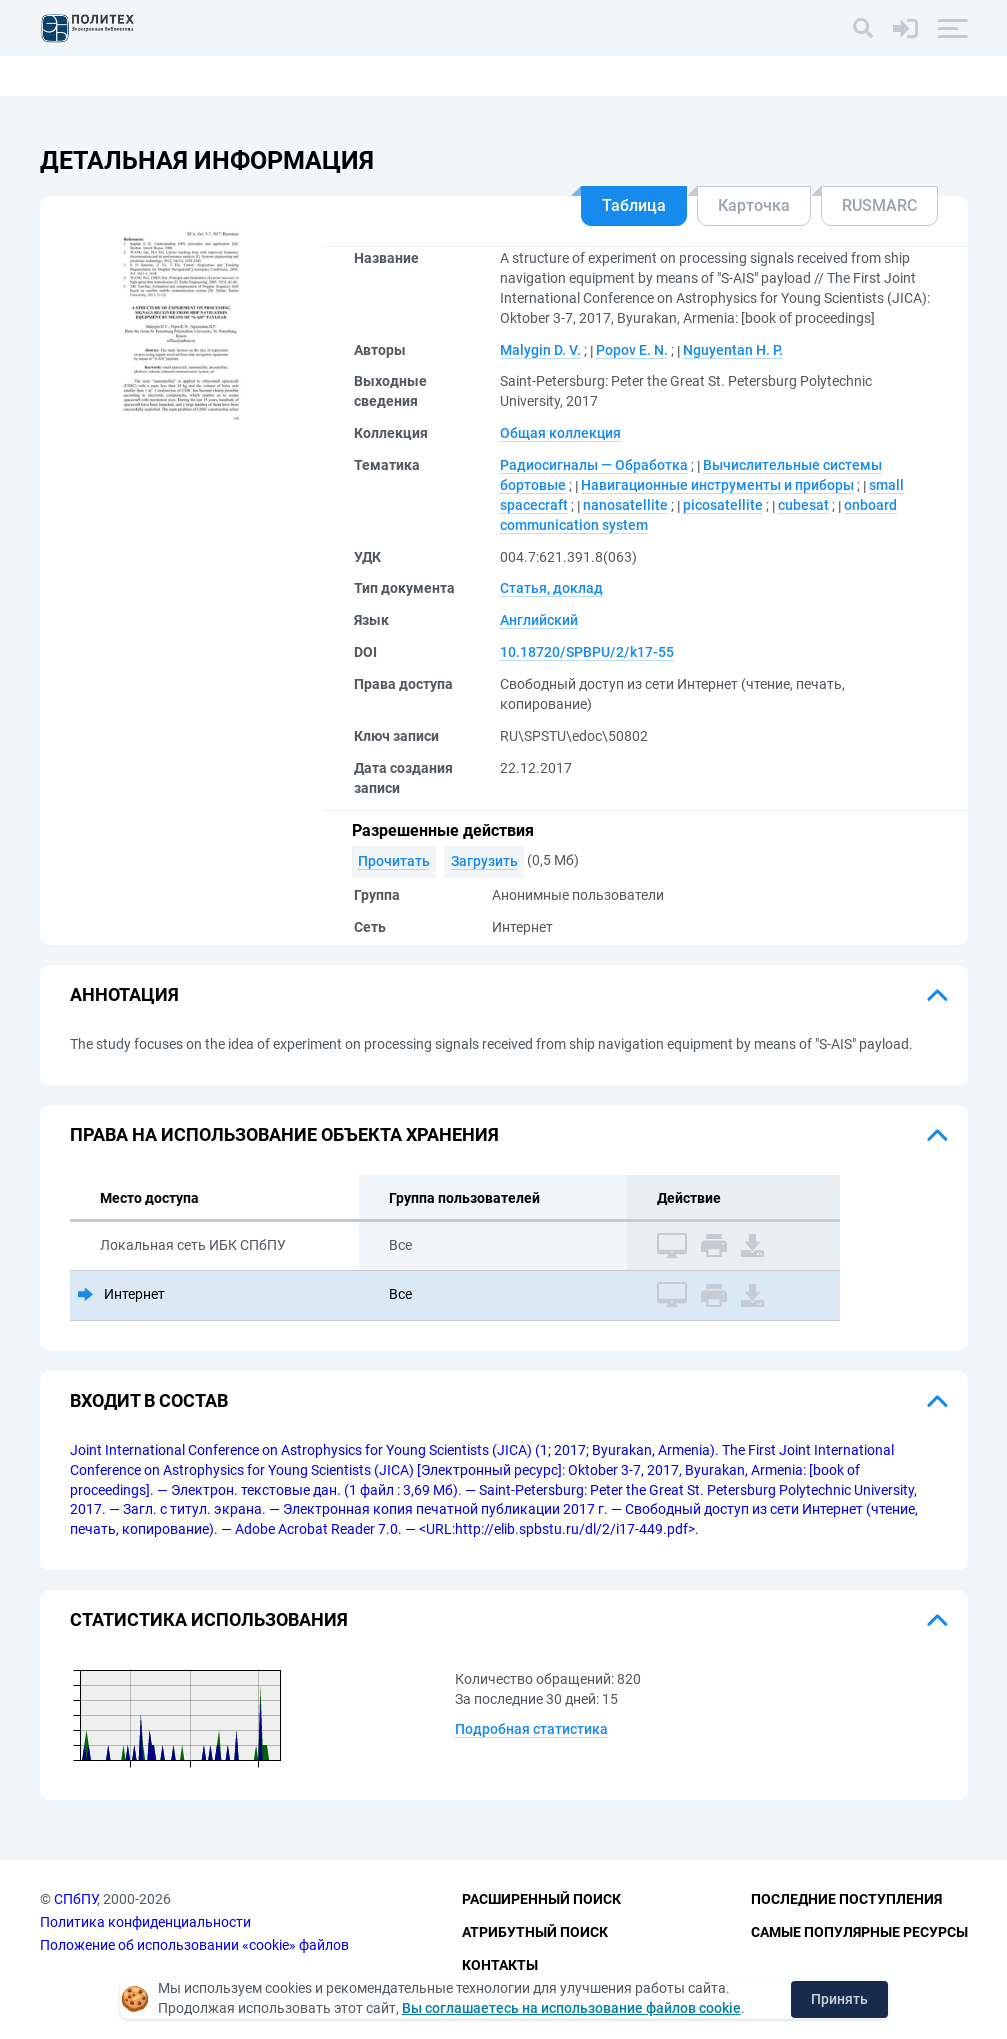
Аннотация (124, 994)
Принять (839, 1999)
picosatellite (723, 505)
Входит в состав (149, 1400)
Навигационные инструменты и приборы (717, 485)
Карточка (754, 205)
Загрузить (484, 861)
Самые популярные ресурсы (859, 1932)
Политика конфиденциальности (145, 1922)
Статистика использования (209, 1619)
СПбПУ (75, 1900)
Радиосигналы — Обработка (594, 465)
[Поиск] (863, 28)
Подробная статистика (531, 1729)
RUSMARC (879, 205)
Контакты (500, 1965)
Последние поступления (846, 1900)
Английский (539, 620)
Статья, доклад (551, 588)
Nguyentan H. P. (733, 350)
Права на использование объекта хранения (284, 1134)
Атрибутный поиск (535, 1932)
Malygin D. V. (540, 350)
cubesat (803, 505)
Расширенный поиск (541, 1900)
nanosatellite (625, 505)
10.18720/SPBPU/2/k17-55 (587, 652)
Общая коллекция (560, 433)
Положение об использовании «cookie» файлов (194, 1945)
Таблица (634, 205)
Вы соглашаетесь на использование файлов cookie (571, 2008)
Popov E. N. (632, 350)
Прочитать (394, 861)
